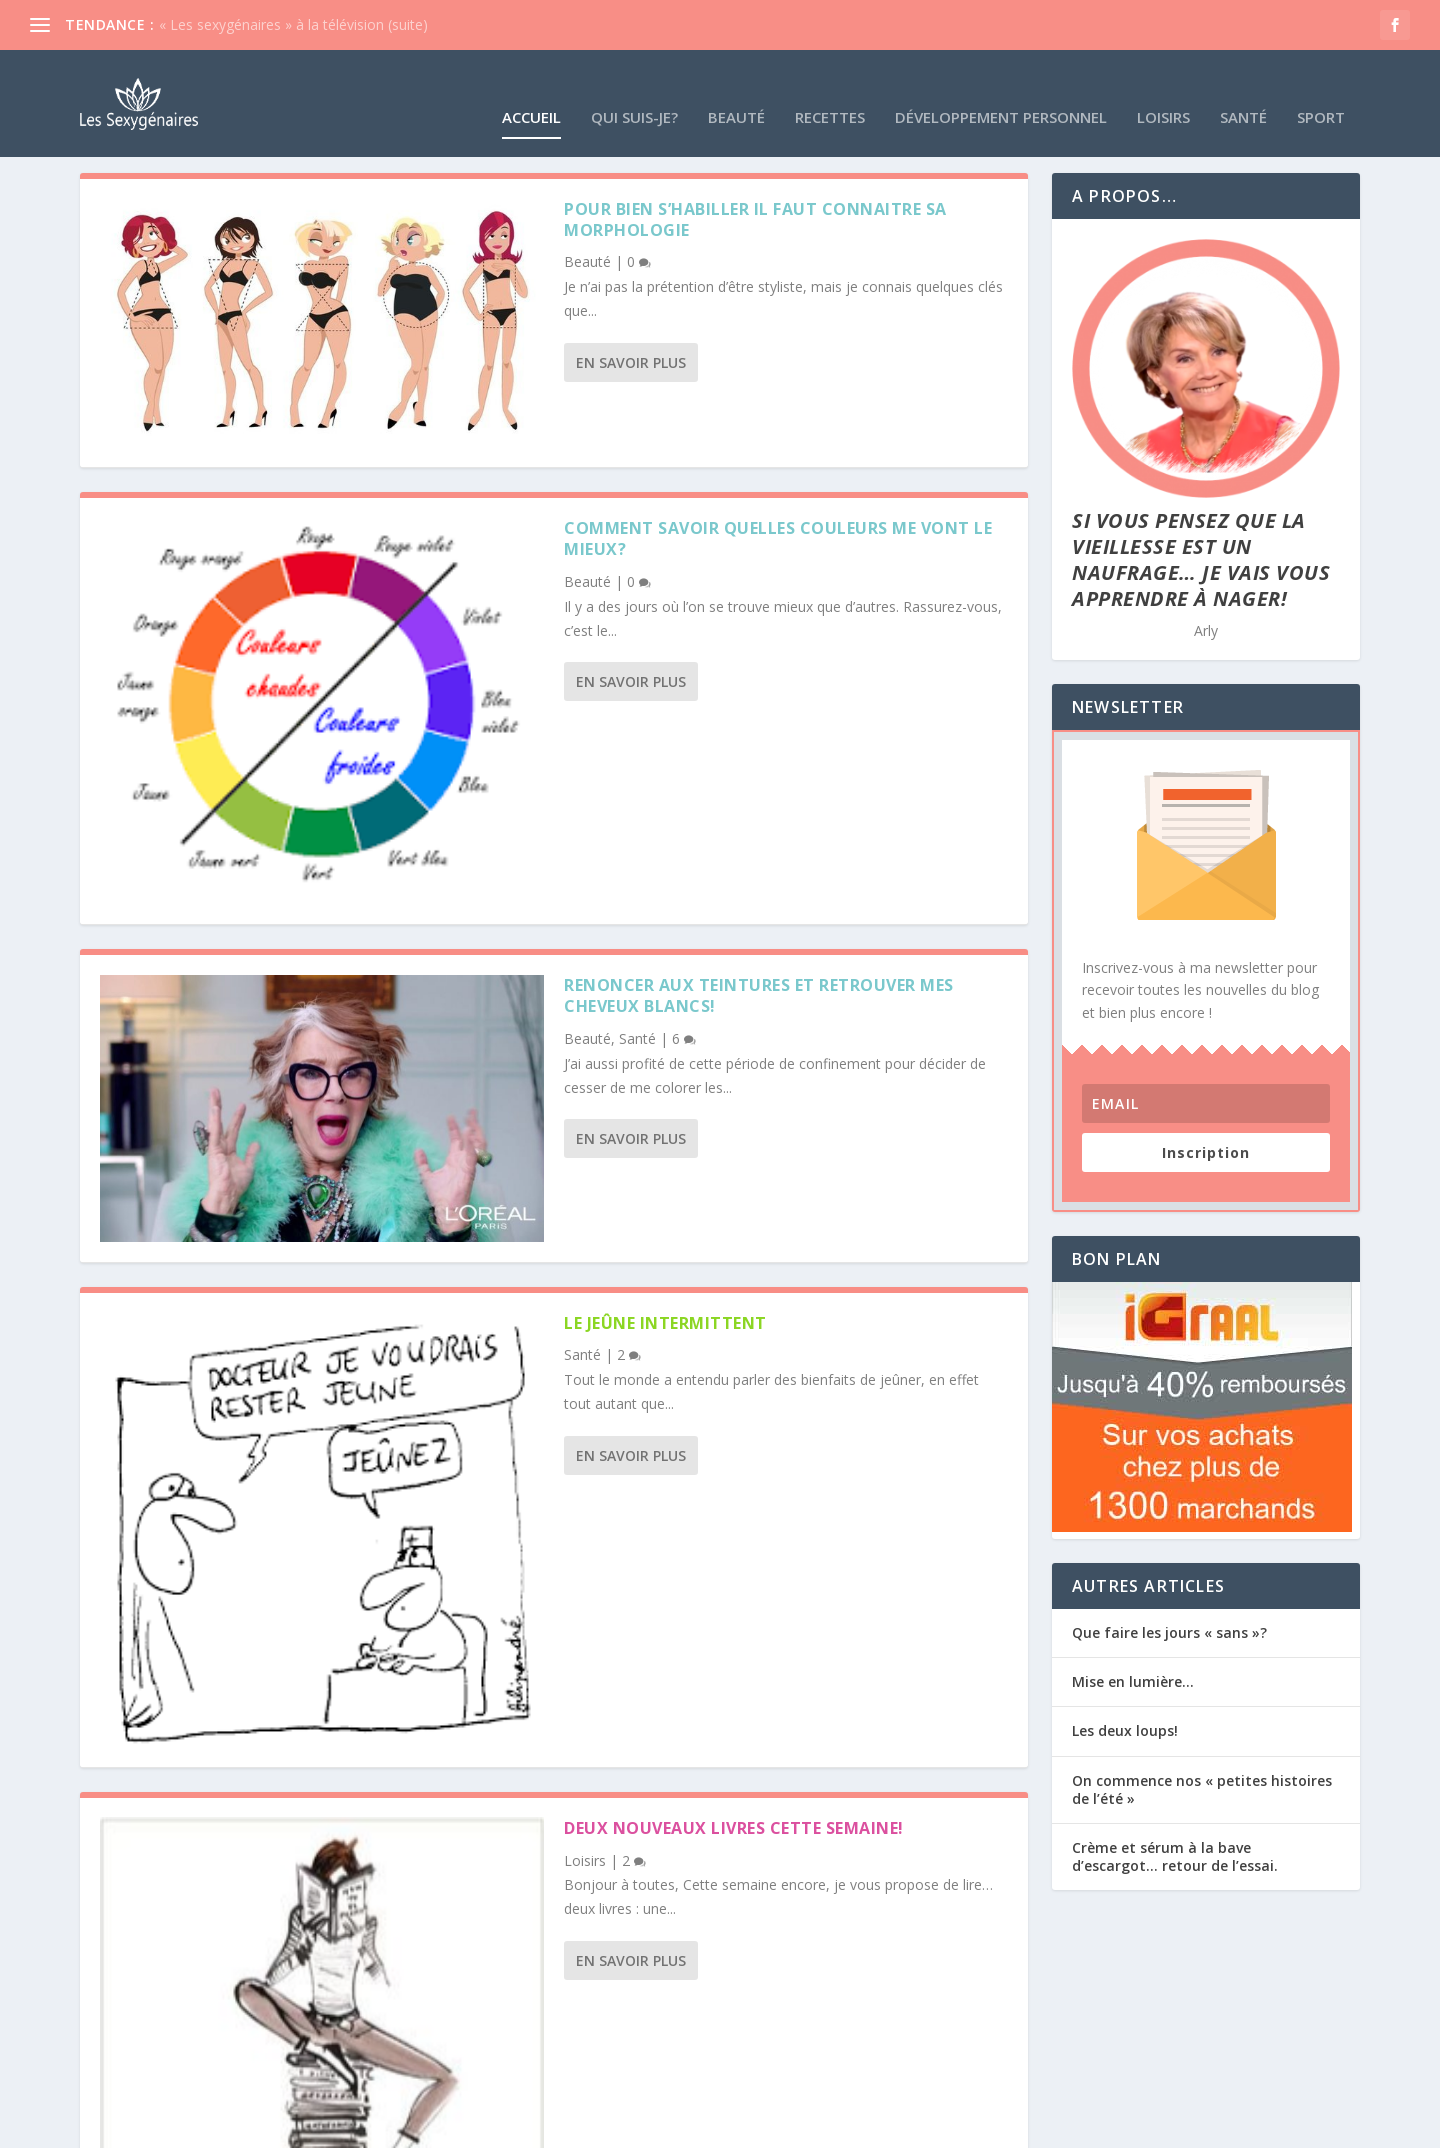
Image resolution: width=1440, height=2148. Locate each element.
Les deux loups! (1125, 1728)
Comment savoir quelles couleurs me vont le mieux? (778, 535)
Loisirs (1163, 91)
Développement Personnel (1001, 91)
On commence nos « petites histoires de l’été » (1202, 1786)
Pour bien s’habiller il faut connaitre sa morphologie (755, 216)
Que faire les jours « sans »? (1169, 1629)
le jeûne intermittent (665, 1320)
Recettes (830, 91)
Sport (1321, 91)
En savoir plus (631, 359)
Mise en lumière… (1133, 1678)
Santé (1243, 91)
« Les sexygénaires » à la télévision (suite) (293, 24)
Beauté (736, 91)
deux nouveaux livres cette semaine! (734, 1825)
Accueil (531, 91)
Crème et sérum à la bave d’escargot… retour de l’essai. (1175, 1853)
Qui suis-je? (634, 91)
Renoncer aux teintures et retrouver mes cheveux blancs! (759, 992)
